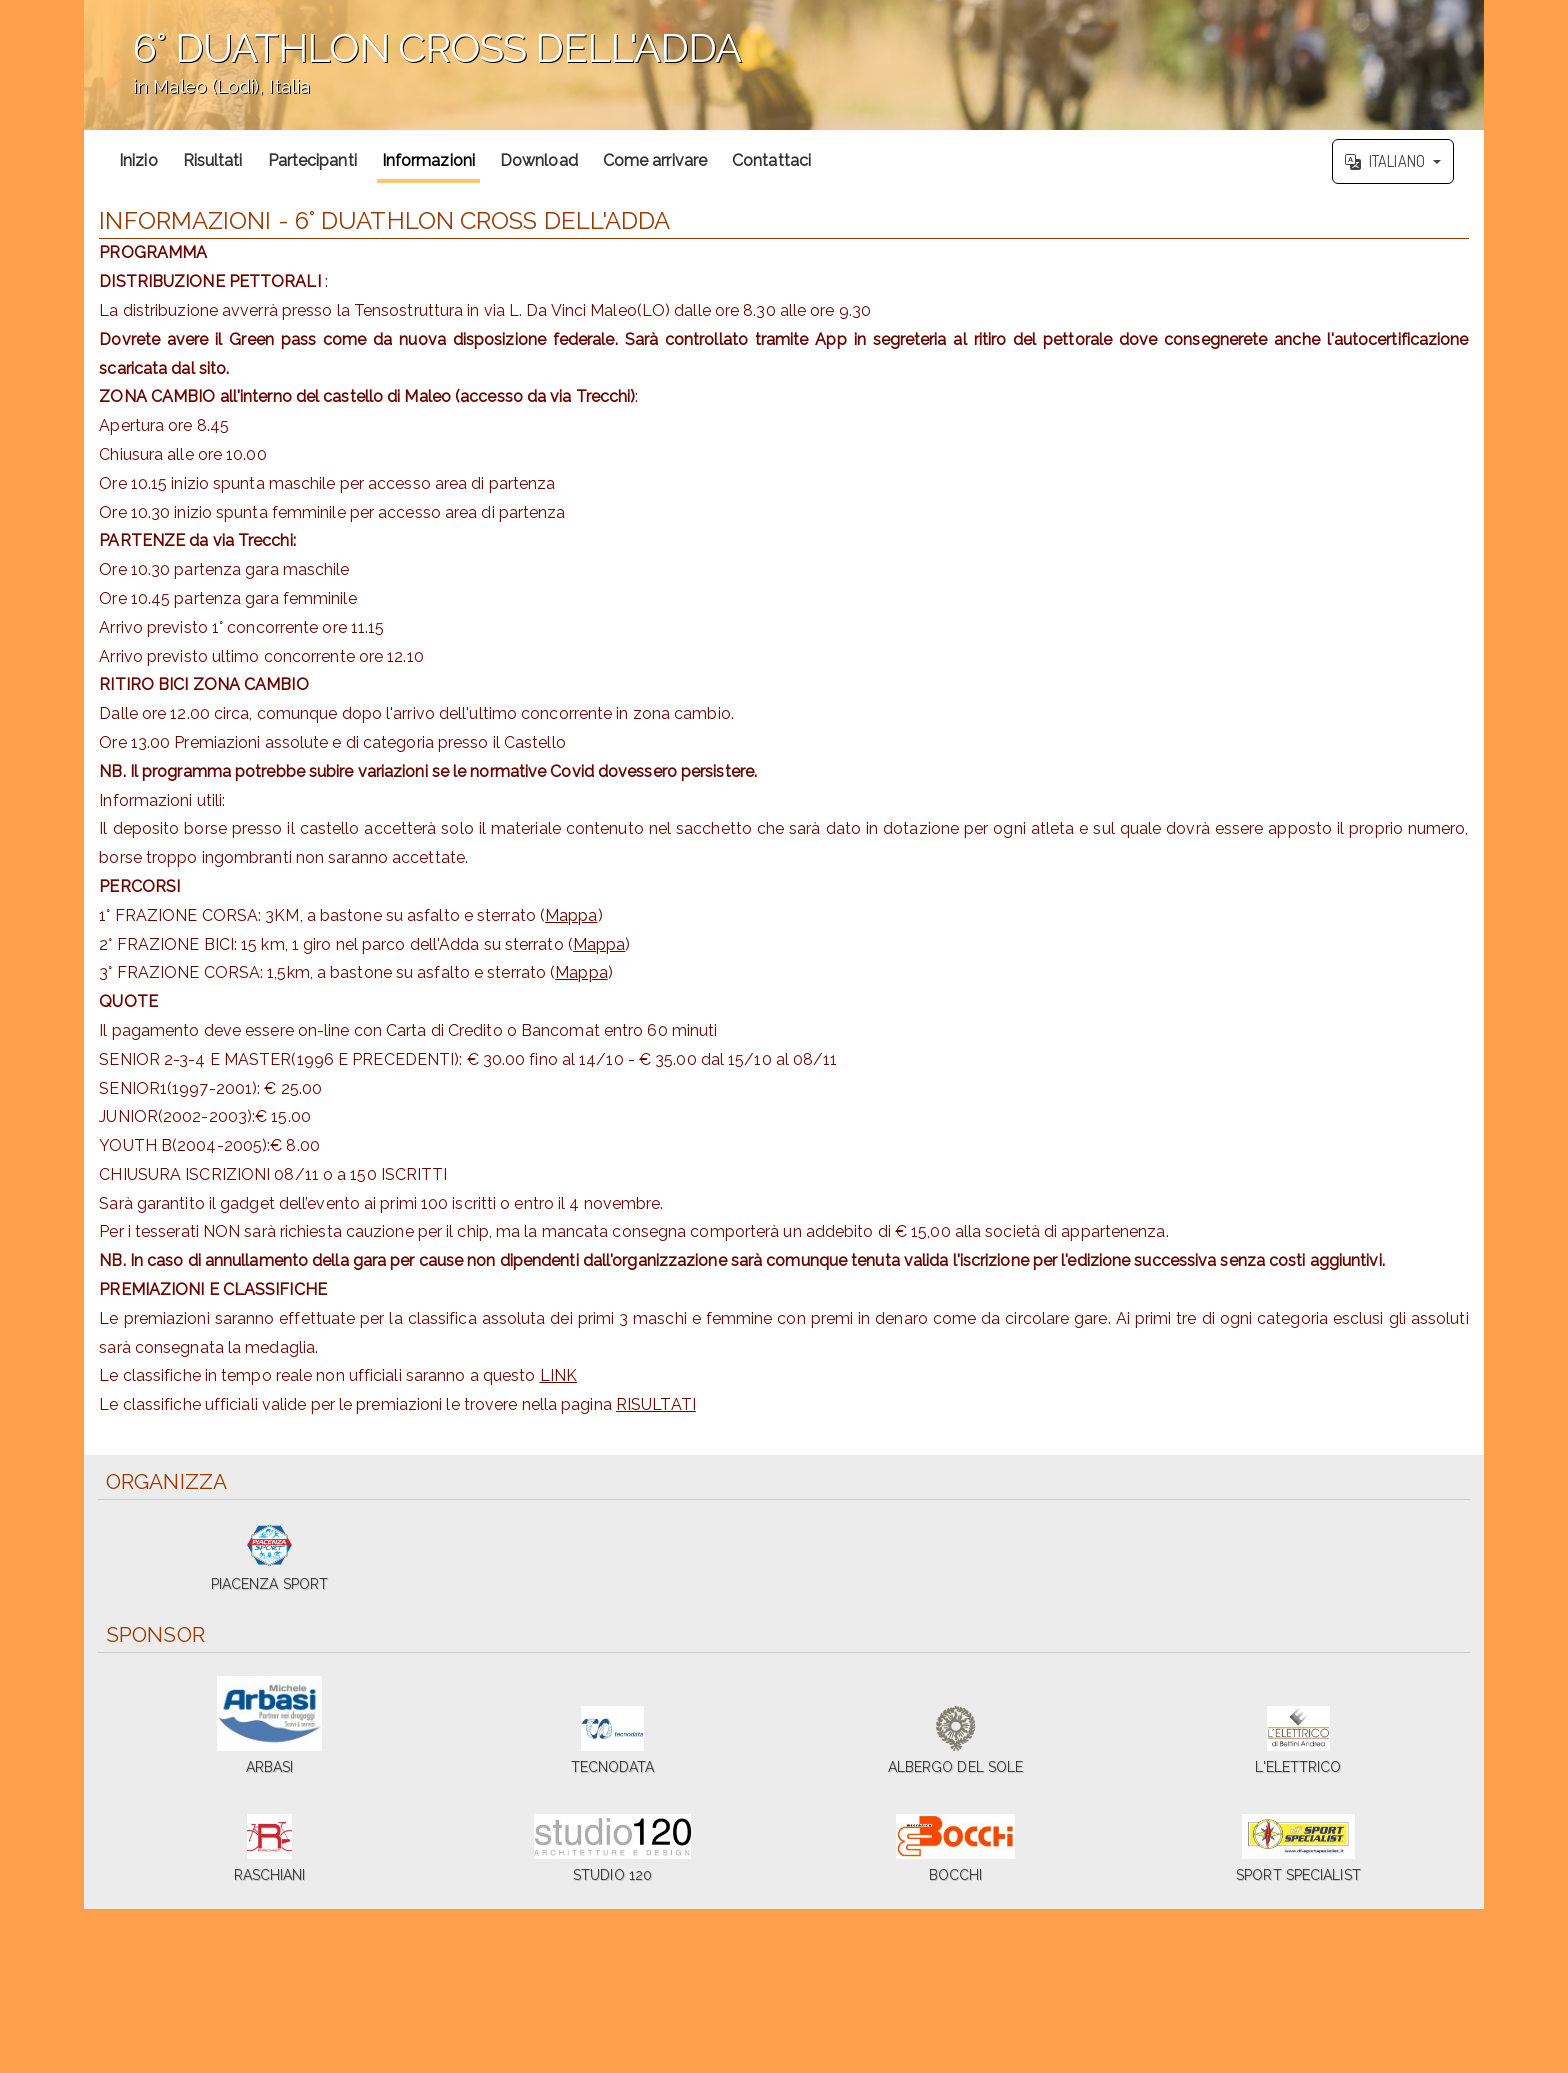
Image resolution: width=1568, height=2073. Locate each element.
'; (784, 65)
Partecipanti (312, 160)
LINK (558, 1375)
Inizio (138, 160)
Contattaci (771, 160)
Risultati (213, 160)
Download (539, 160)
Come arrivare (655, 160)
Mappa (571, 915)
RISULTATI (656, 1404)
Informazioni (428, 160)
